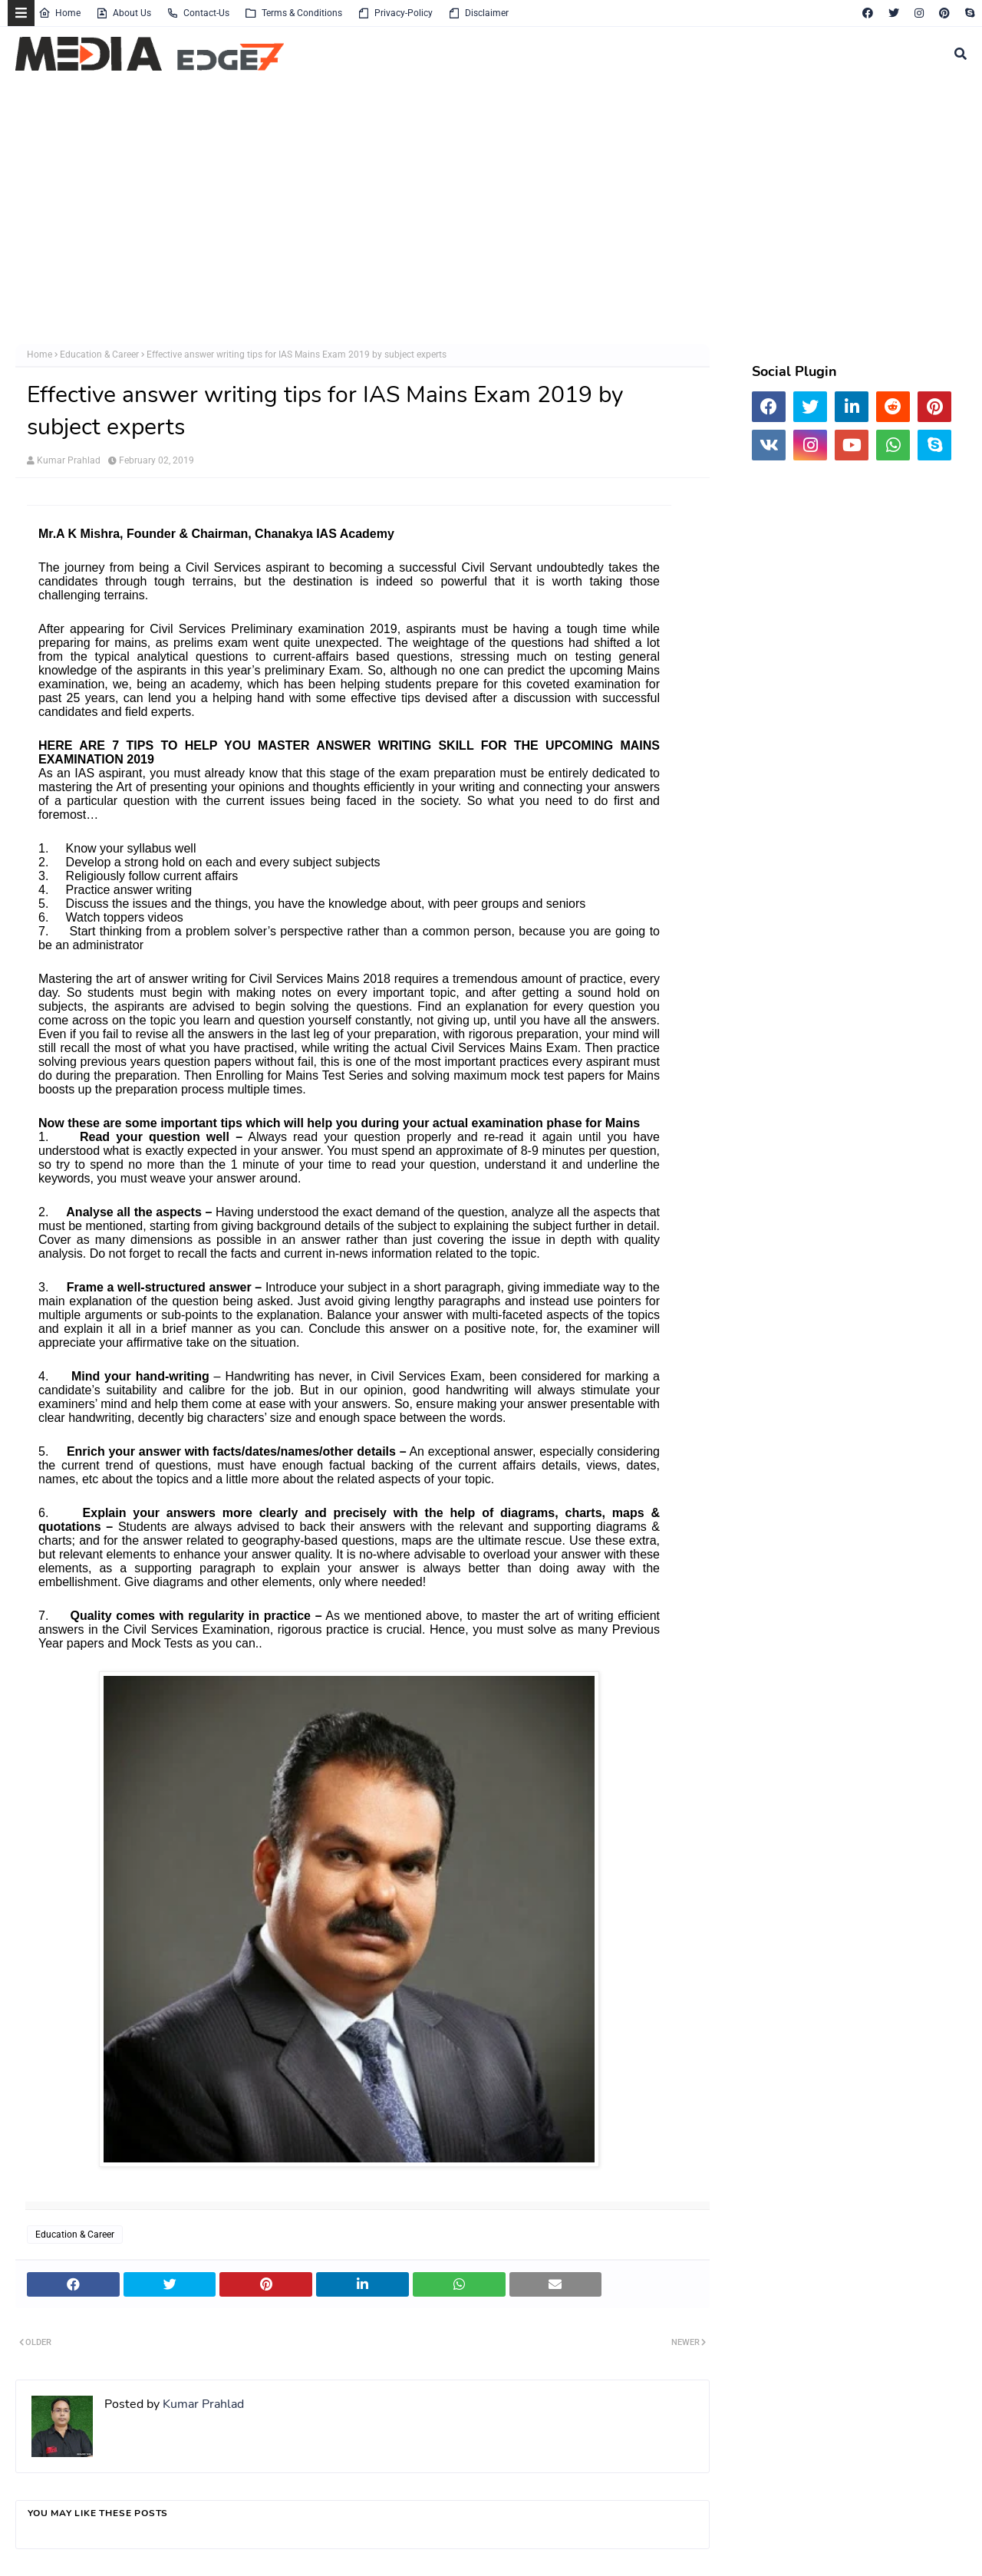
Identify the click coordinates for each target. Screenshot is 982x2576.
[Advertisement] (475, 213)
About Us (123, 13)
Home (59, 13)
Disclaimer (478, 13)
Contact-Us (197, 13)
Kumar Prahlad (69, 460)
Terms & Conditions (293, 13)
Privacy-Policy (395, 13)
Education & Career (99, 354)
